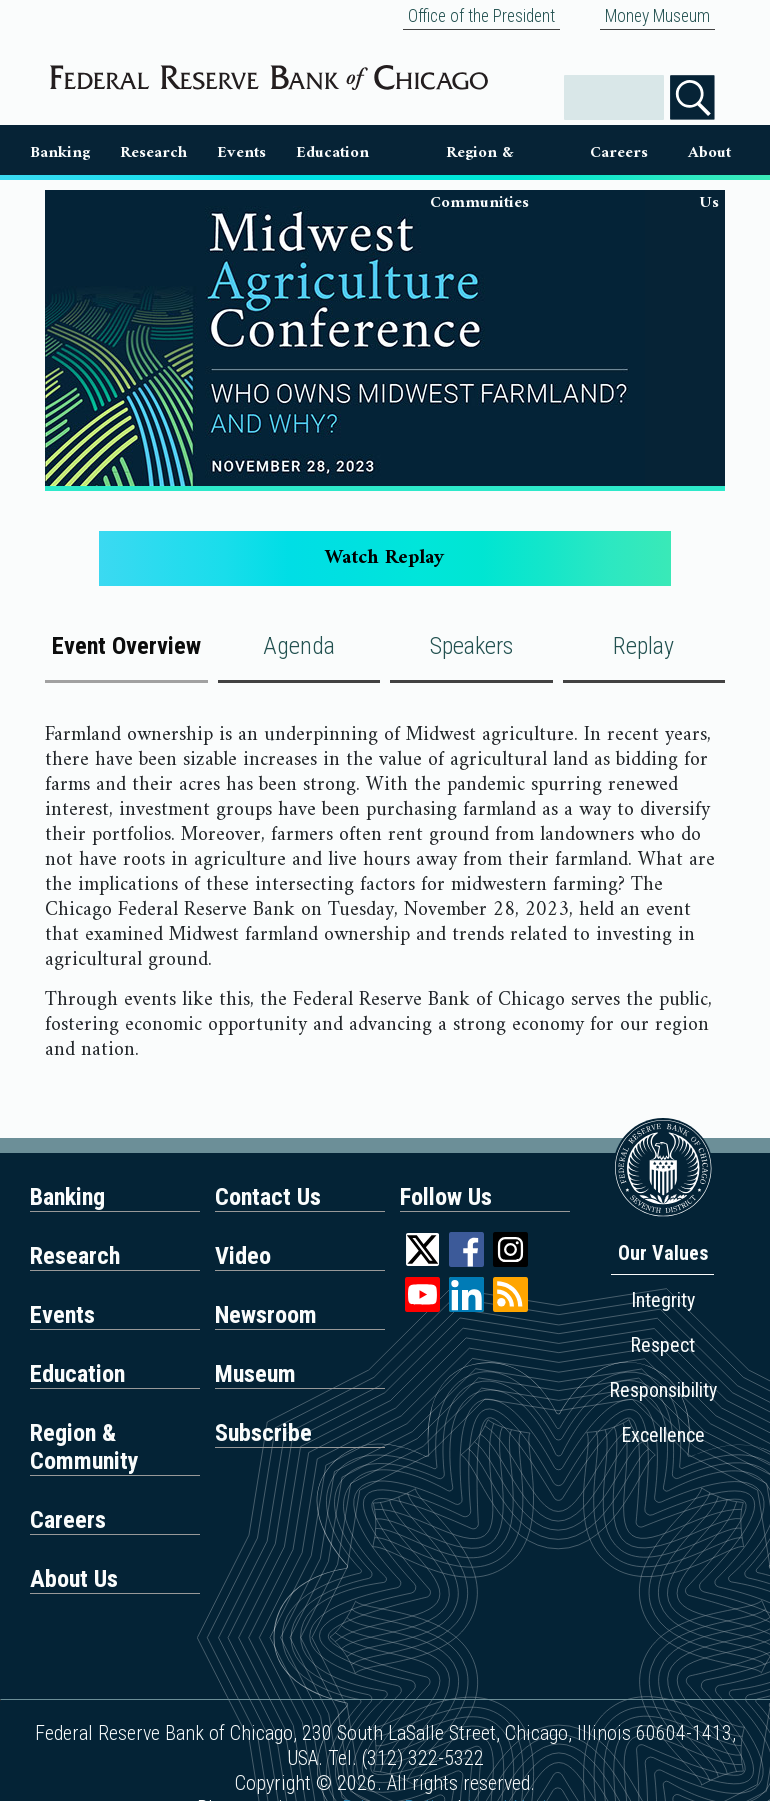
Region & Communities (479, 156)
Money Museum (657, 16)
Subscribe (263, 1433)
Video (243, 1256)
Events (241, 152)
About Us (709, 156)
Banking (60, 152)
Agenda (299, 646)
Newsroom (266, 1315)
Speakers (471, 646)
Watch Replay (384, 558)
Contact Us (268, 1197)
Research (153, 152)
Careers (619, 152)
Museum (255, 1374)
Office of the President (481, 16)
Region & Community (84, 1447)
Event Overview (126, 646)
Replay (643, 646)
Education (332, 152)
